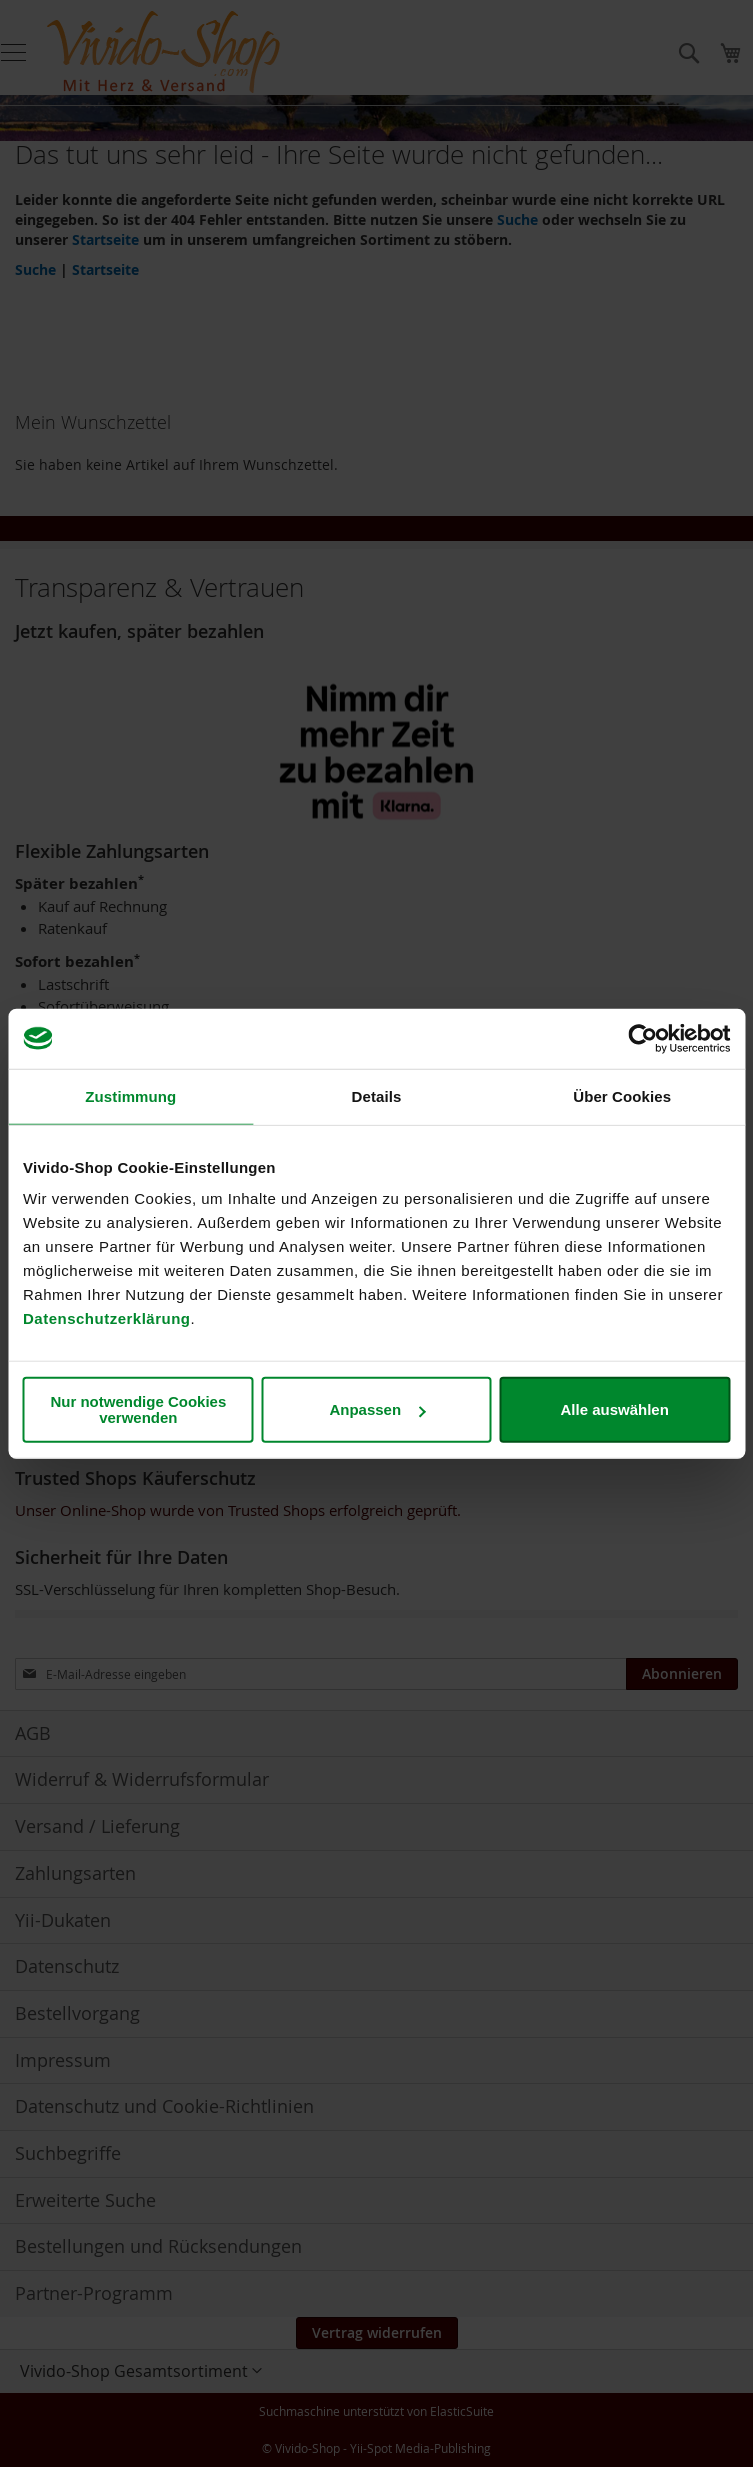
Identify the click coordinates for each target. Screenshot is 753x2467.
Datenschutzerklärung (107, 1318)
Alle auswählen (614, 1409)
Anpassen (377, 1409)
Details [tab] (377, 1095)
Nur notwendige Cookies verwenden (138, 1409)
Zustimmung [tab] (130, 1095)
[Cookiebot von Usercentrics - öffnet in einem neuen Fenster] (642, 1038)
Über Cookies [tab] (622, 1095)
